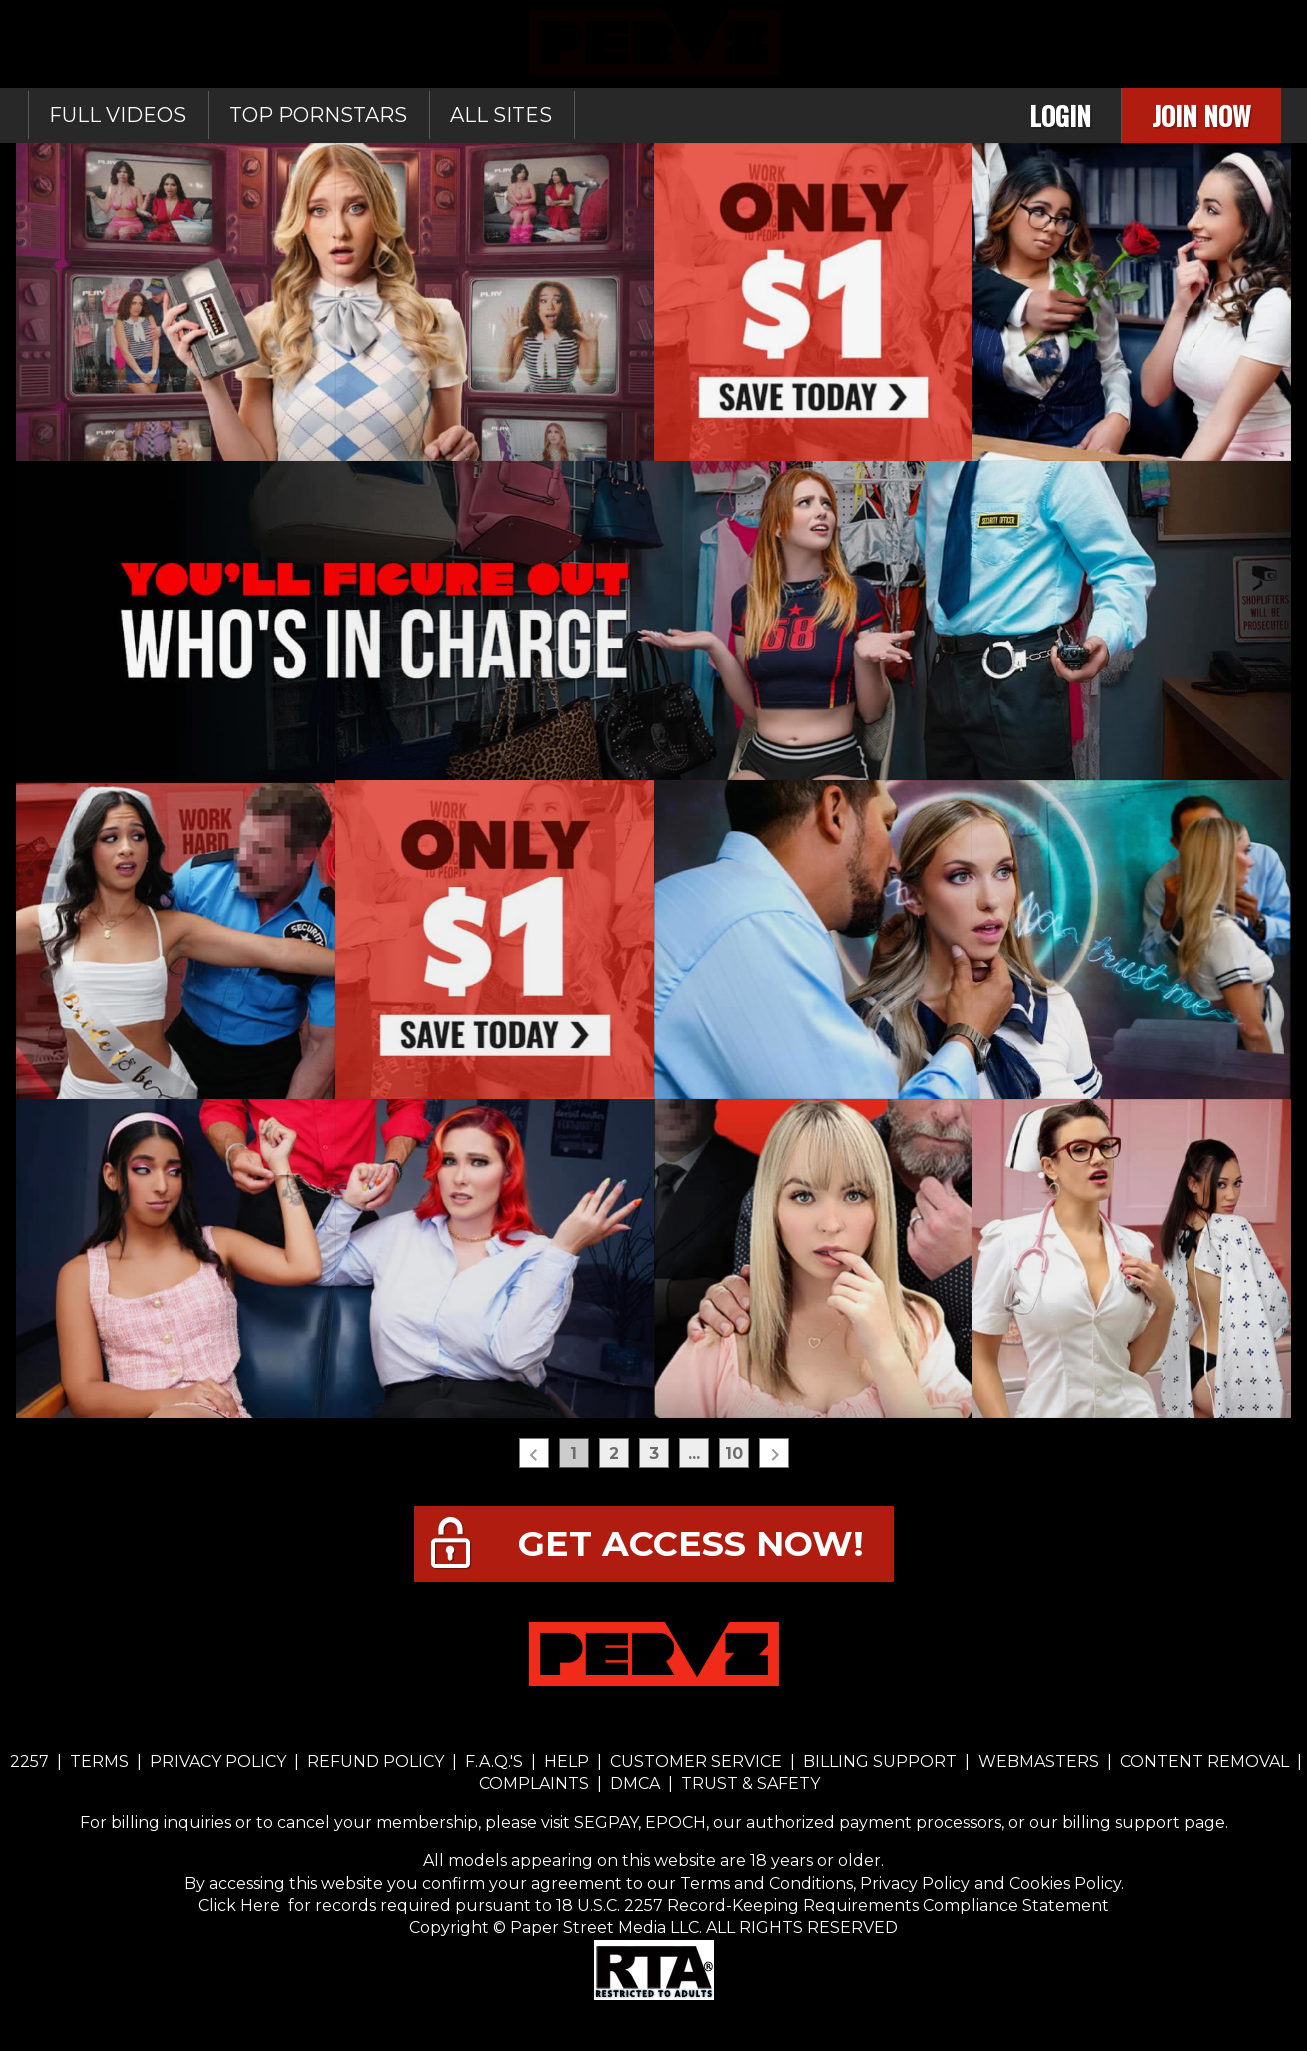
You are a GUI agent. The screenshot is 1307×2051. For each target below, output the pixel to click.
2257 (29, 1761)
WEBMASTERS (1038, 1761)
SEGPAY (606, 1822)
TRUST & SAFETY (750, 1783)
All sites (501, 115)
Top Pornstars (318, 115)
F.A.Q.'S (494, 1761)
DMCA (635, 1783)
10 (734, 1453)
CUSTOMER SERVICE (696, 1761)
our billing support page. (1128, 1822)
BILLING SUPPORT (880, 1761)
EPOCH (675, 1822)
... (694, 1453)
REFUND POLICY (375, 1761)
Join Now (1201, 115)
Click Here (241, 1905)
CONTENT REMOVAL (1204, 1761)
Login (1060, 115)
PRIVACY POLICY (218, 1761)
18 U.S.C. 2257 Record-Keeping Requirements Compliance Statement (830, 1905)
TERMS (99, 1761)
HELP (566, 1761)
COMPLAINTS (536, 1783)
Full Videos (117, 115)
